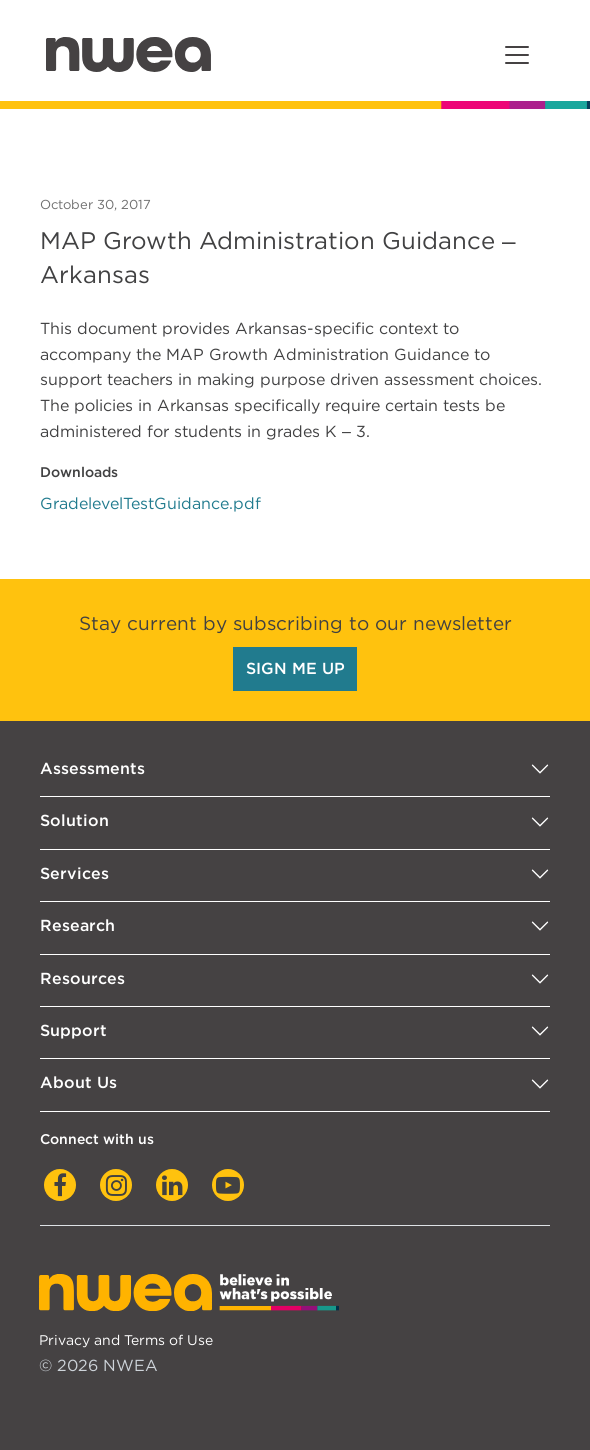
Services (74, 873)
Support (73, 1030)
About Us (78, 1082)
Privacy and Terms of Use (126, 1339)
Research (77, 925)
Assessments (92, 768)
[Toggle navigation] (517, 55)
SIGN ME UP (295, 668)
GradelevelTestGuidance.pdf (150, 503)
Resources (82, 978)
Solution (74, 820)
